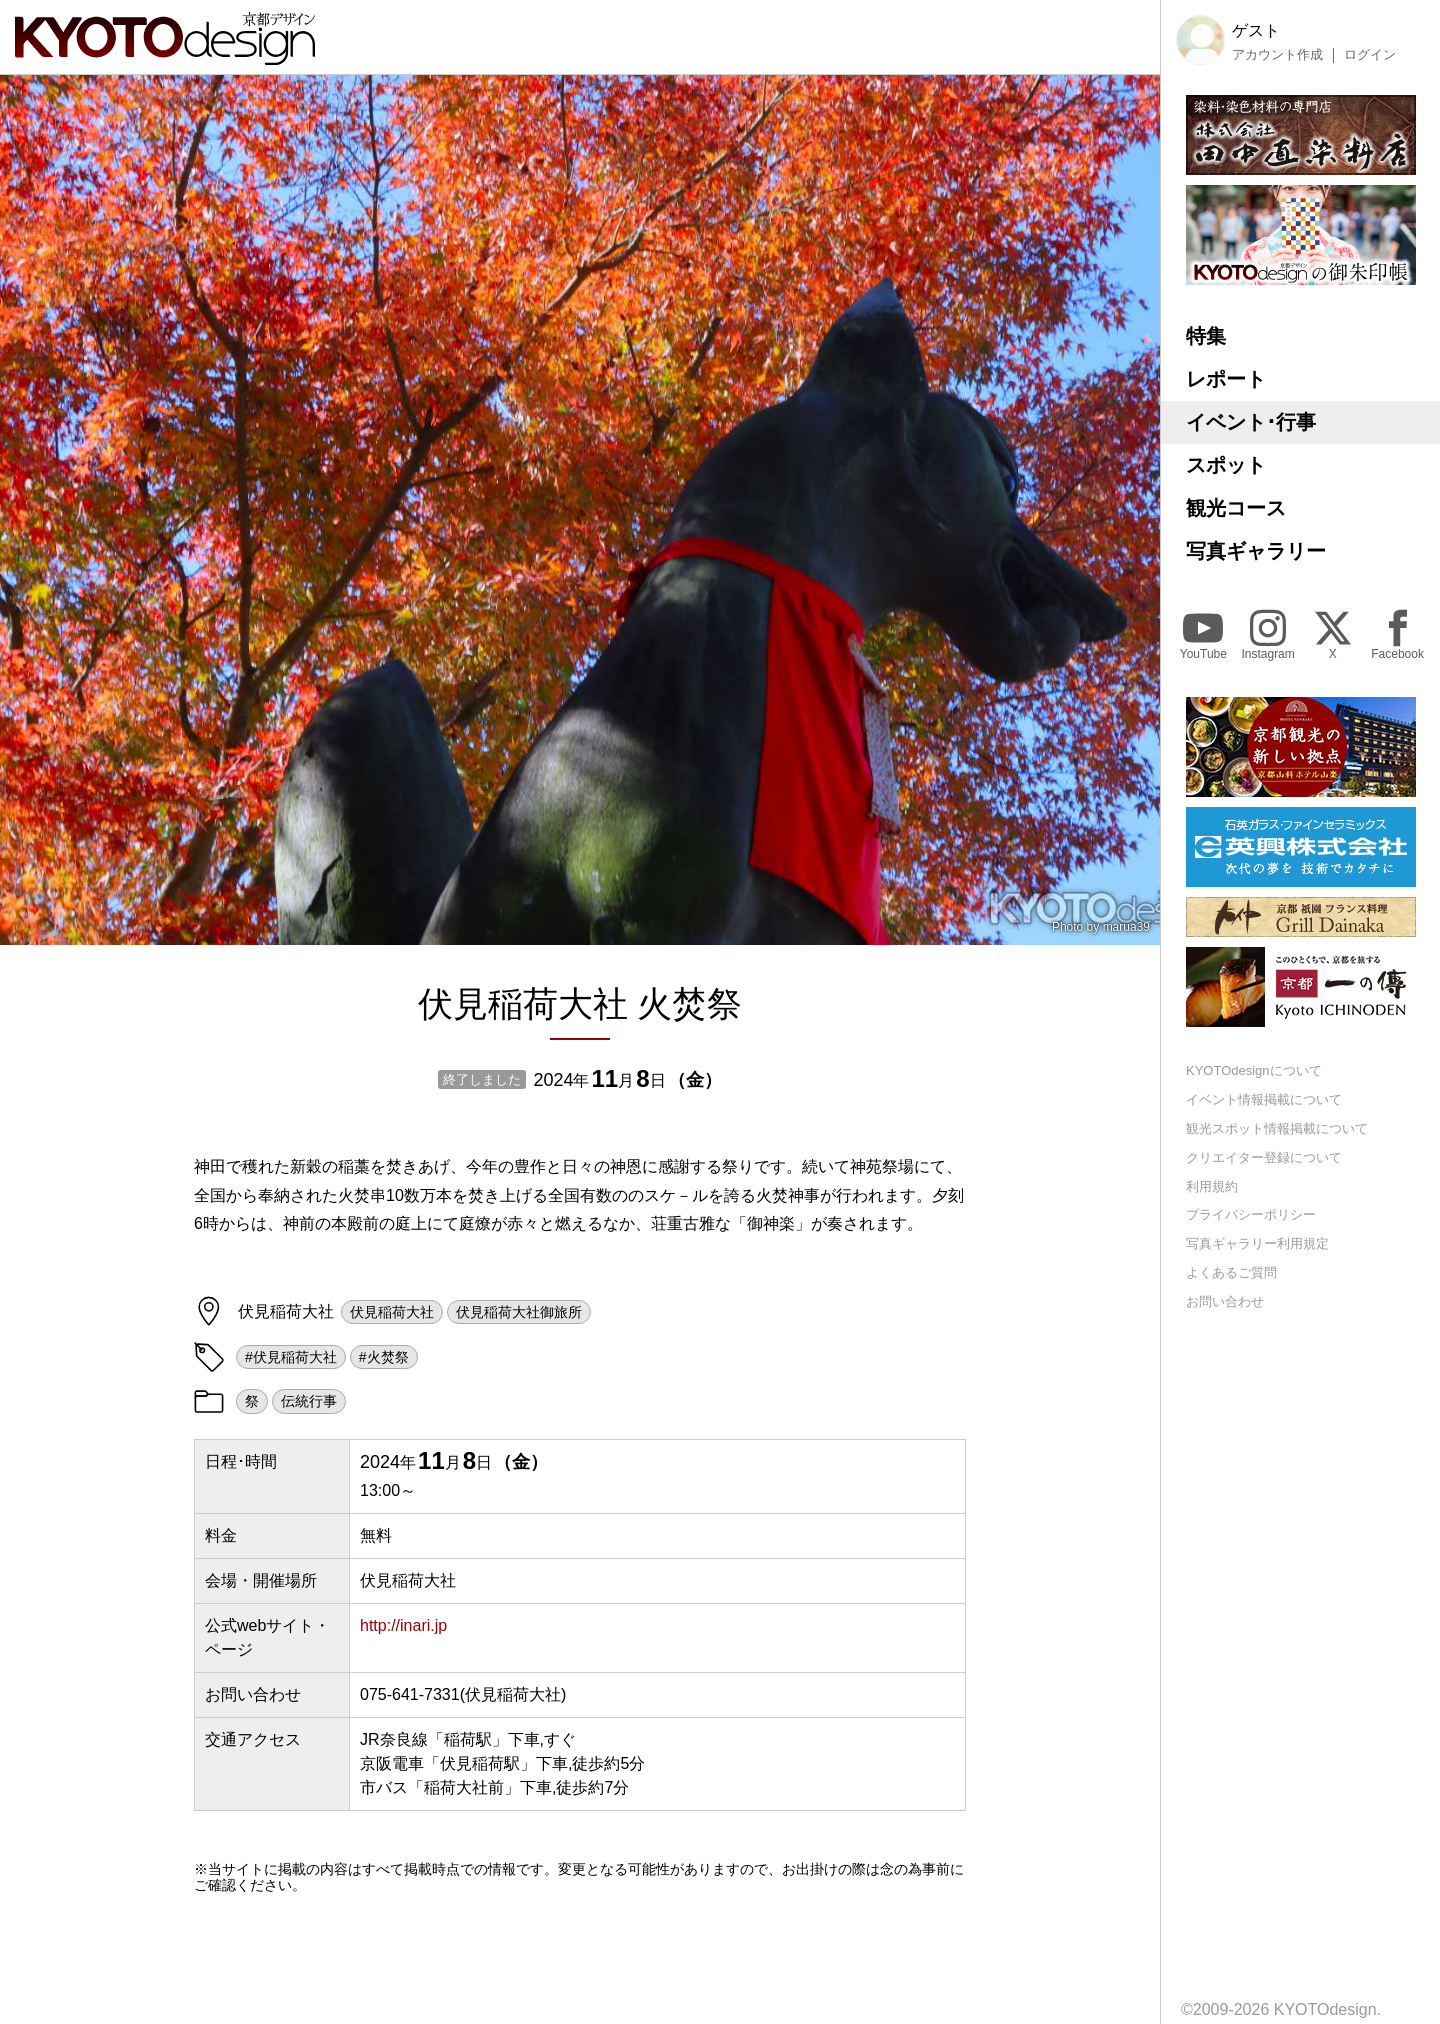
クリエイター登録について (1264, 1157)
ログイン (1370, 55)
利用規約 (1212, 1186)
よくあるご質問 (1231, 1272)
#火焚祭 (384, 1357)
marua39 (1126, 927)
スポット (1226, 465)
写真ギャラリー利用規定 (1257, 1243)
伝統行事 (309, 1401)
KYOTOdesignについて (1254, 1070)
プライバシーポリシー (1251, 1214)
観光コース (1236, 508)
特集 (1206, 336)
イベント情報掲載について (1264, 1099)
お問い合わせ (1225, 1301)
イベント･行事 (1251, 422)
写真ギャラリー (1256, 551)
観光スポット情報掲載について (1277, 1128)
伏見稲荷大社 (392, 1312)
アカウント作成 (1277, 55)
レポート (1226, 379)
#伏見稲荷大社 (291, 1357)
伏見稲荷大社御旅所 (519, 1312)
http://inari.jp (403, 1625)
